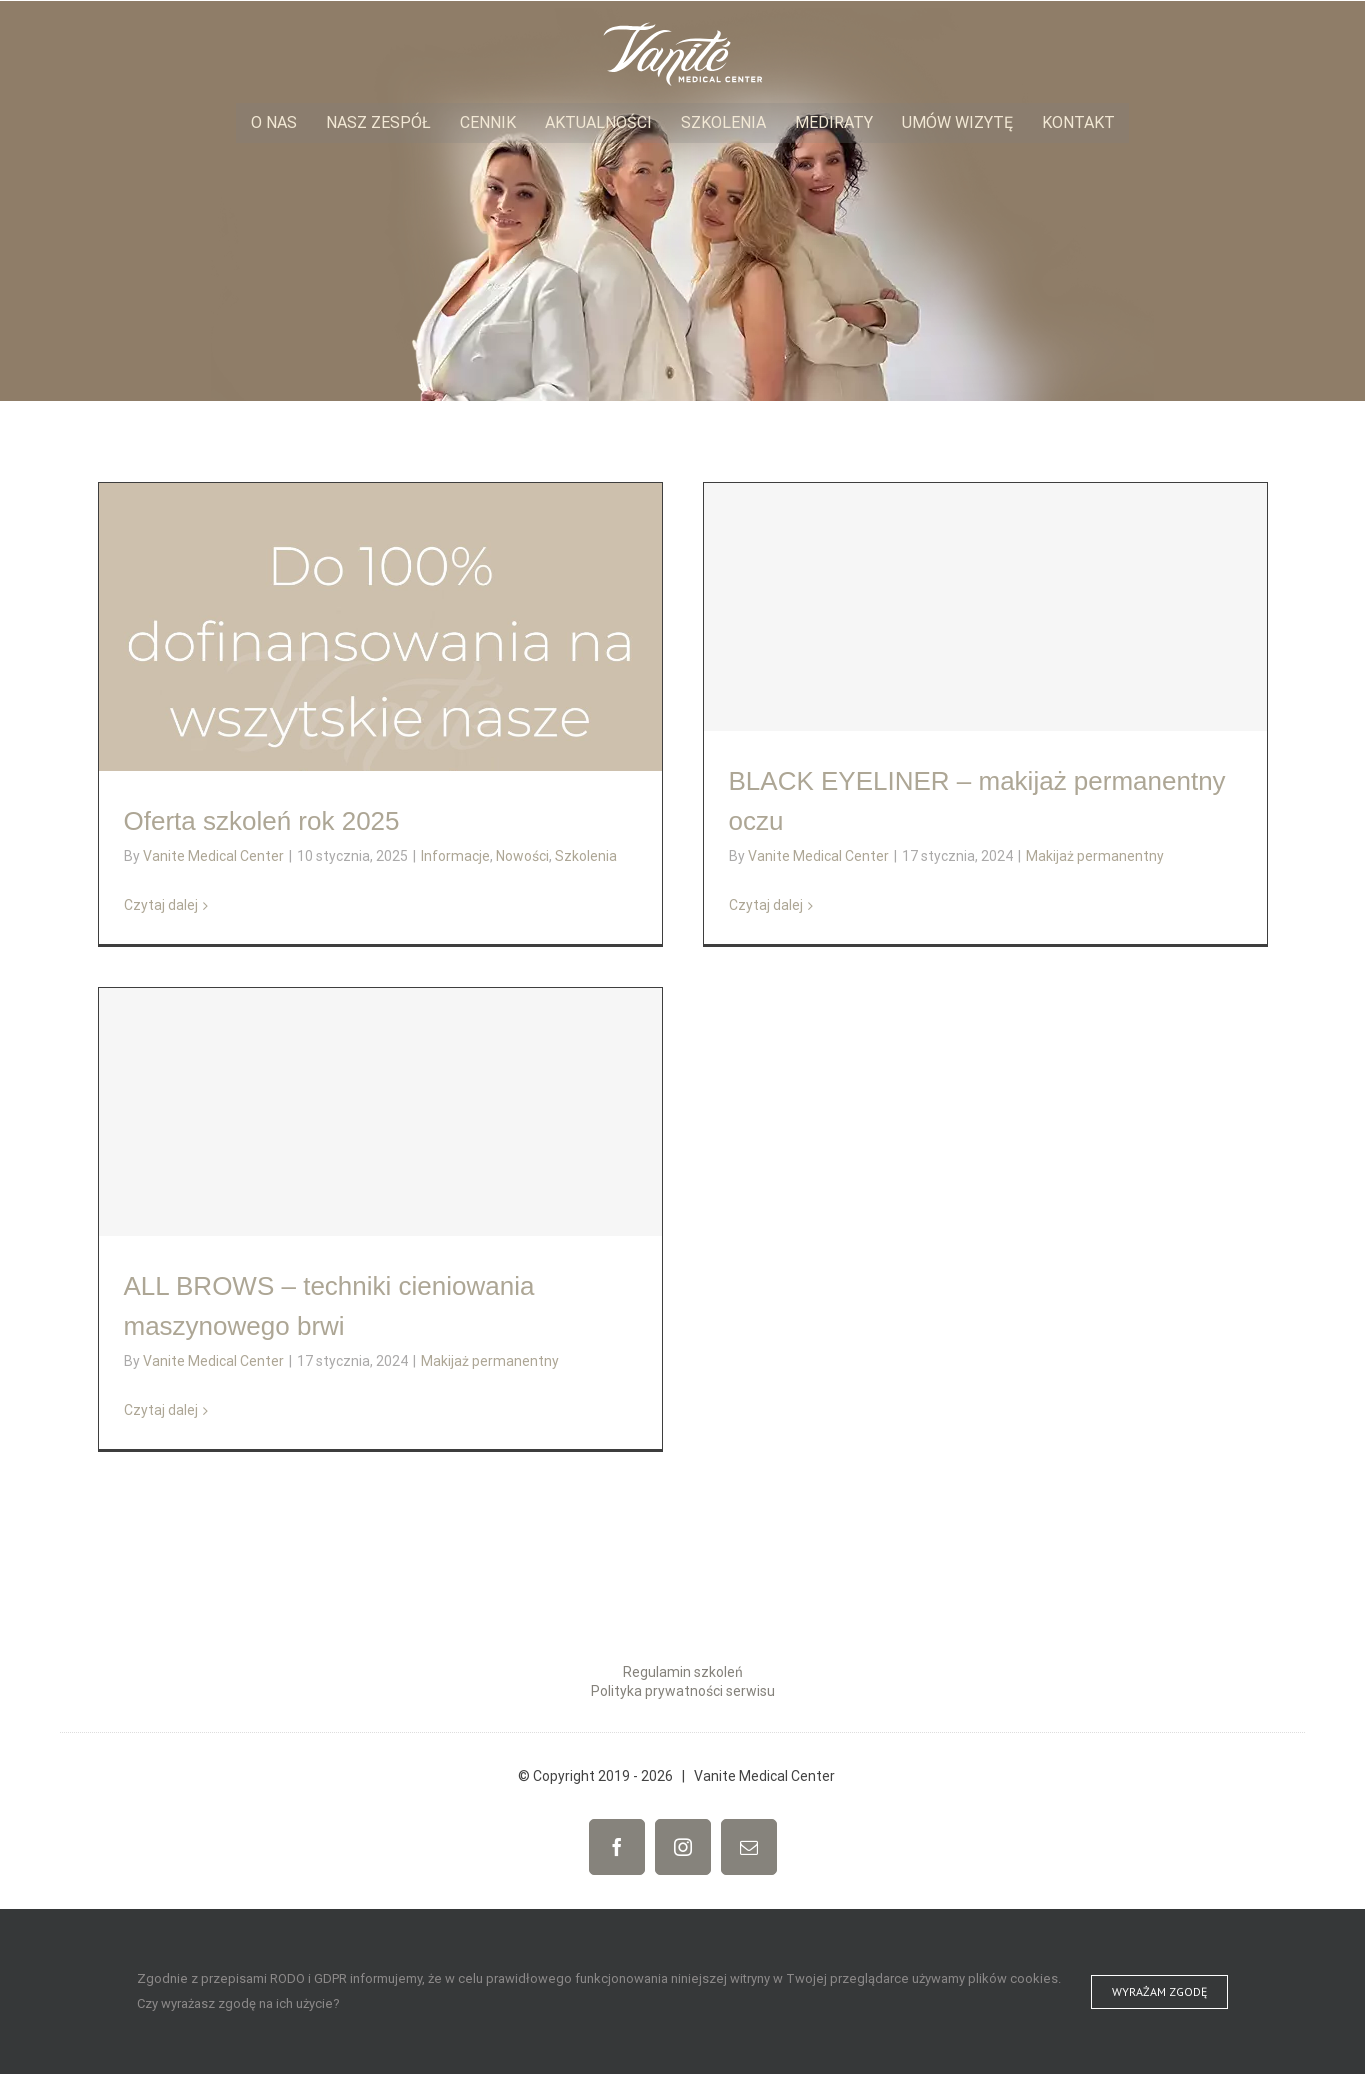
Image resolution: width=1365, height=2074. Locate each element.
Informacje (455, 856)
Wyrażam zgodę (1159, 1991)
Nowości (522, 856)
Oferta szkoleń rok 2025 (262, 821)
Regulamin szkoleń (683, 1672)
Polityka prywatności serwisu (683, 1691)
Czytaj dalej (161, 905)
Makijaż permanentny (1095, 856)
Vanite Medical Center (213, 856)
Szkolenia (586, 856)
